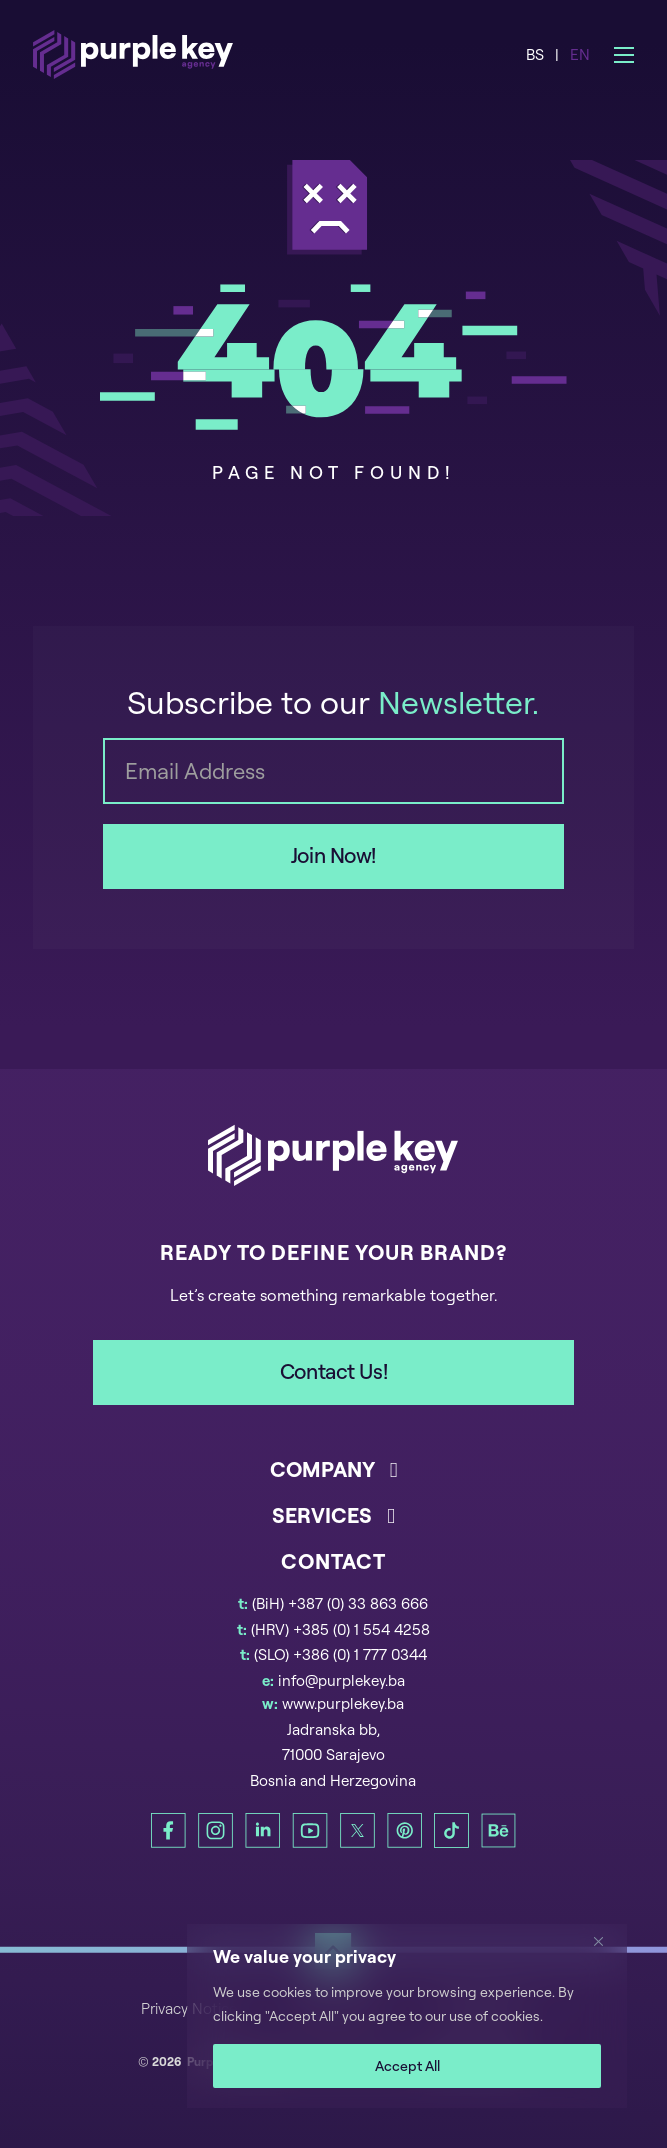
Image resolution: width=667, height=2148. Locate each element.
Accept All (407, 2065)
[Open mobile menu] (624, 55)
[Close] (606, 1941)
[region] (407, 2016)
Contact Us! (333, 1371)
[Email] (333, 771)
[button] (333, 1478)
